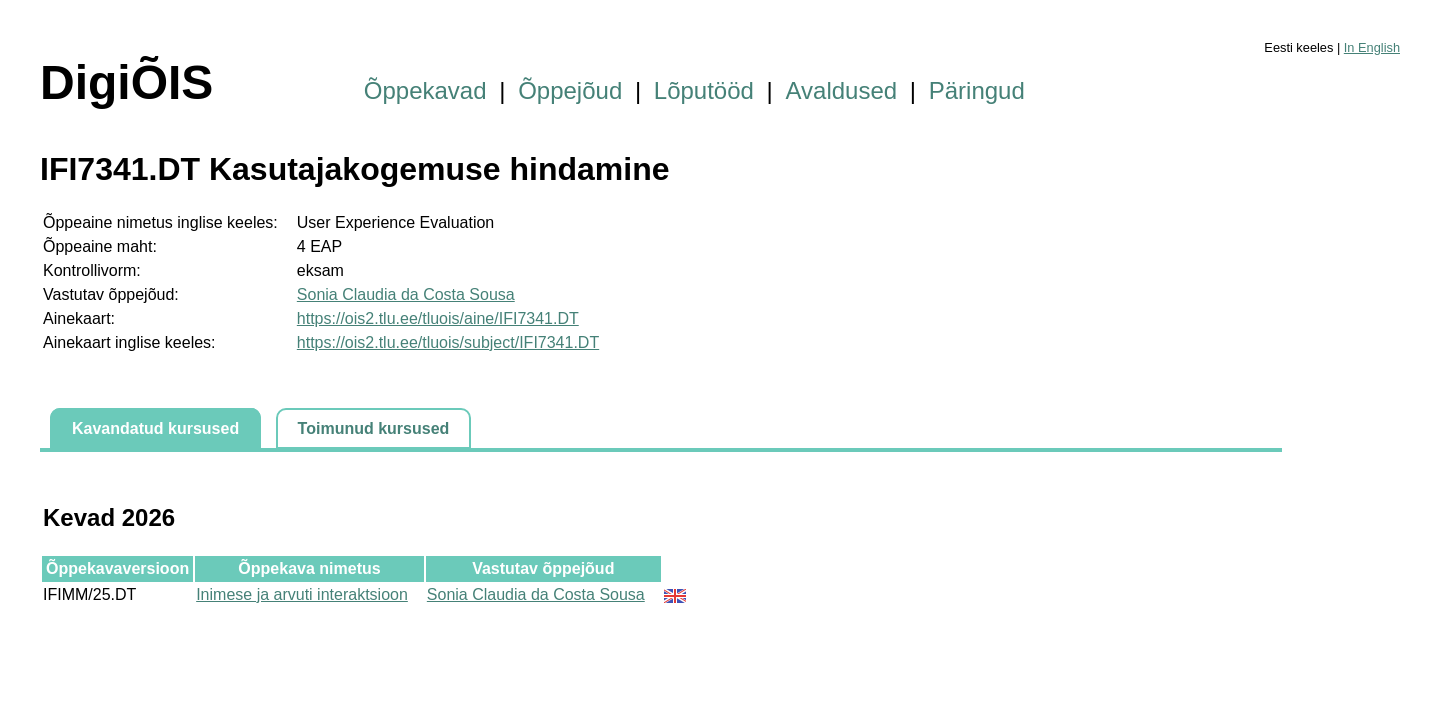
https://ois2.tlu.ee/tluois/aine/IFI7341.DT (438, 318)
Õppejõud (570, 90)
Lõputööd (704, 90)
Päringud (977, 90)
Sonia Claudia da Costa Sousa (406, 294)
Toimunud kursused (374, 428)
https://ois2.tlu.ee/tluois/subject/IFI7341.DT (448, 342)
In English (1372, 47)
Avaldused (842, 90)
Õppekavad (425, 90)
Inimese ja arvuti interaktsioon (302, 594)
